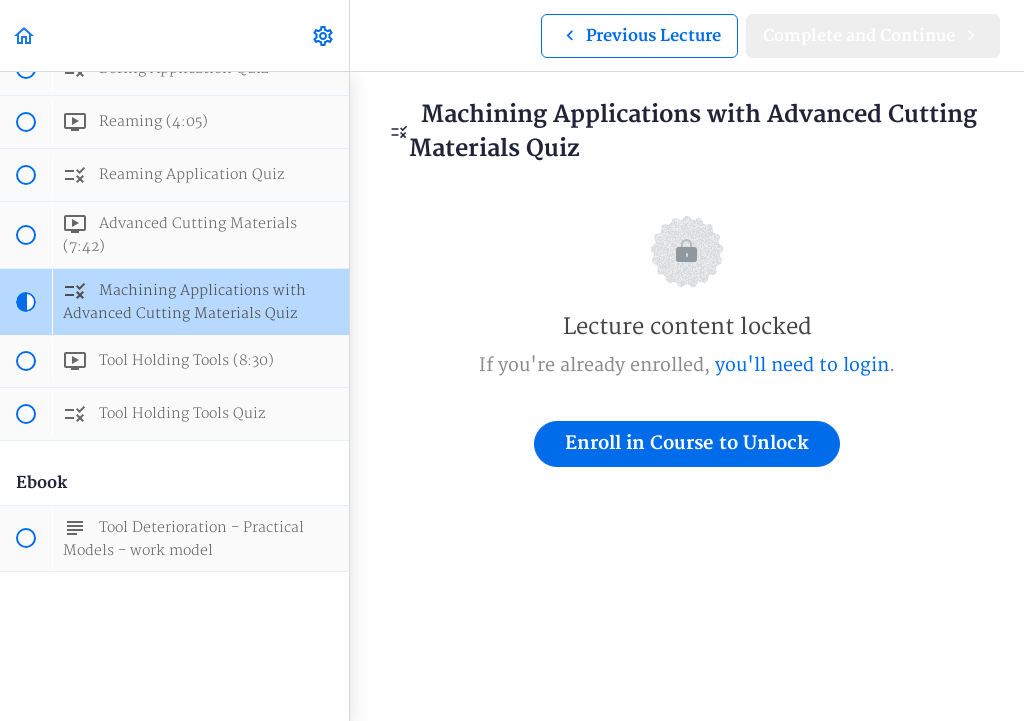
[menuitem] (324, 35)
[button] (25, 35)
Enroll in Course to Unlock (687, 443)
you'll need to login (802, 365)
